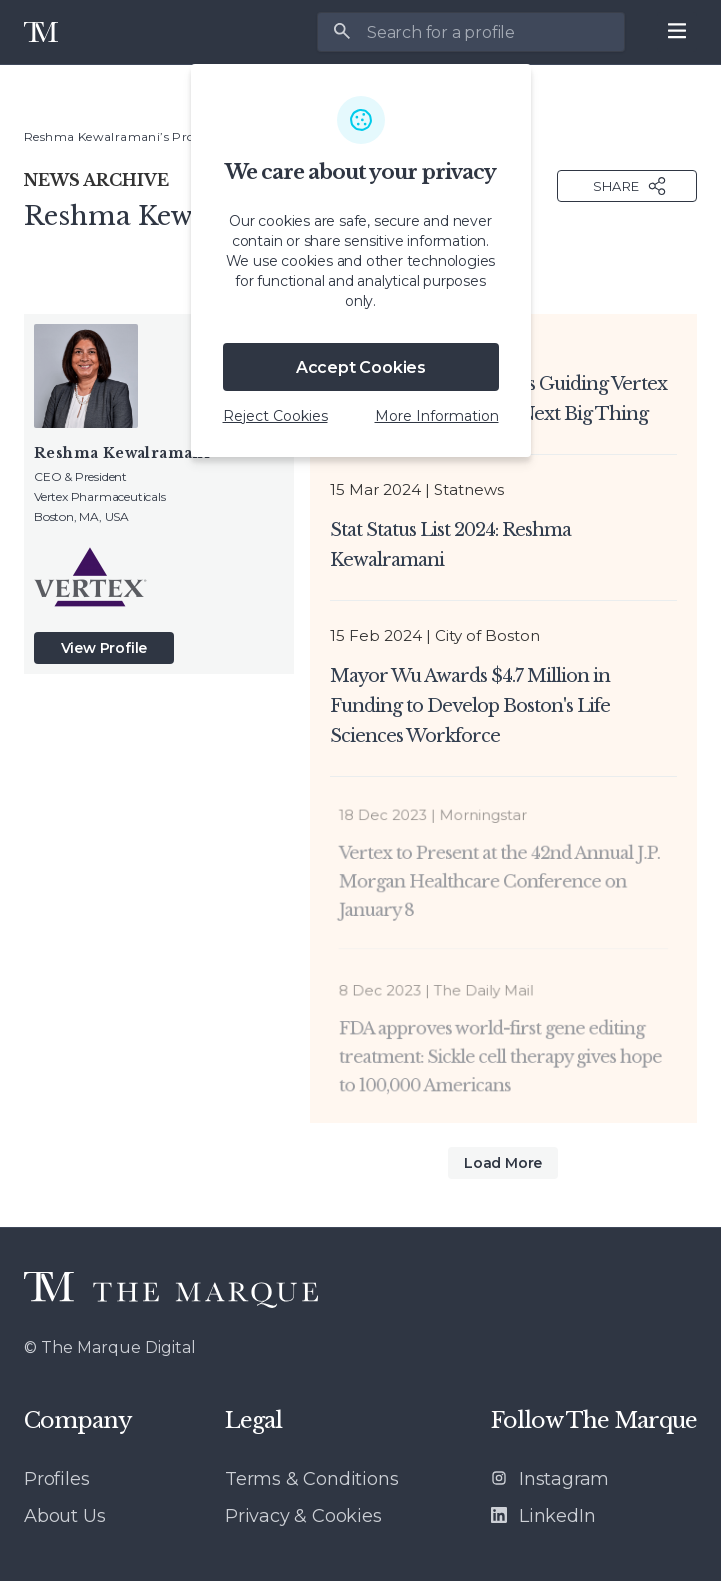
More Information (437, 416)
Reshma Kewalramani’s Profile (118, 136)
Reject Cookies (275, 416)
